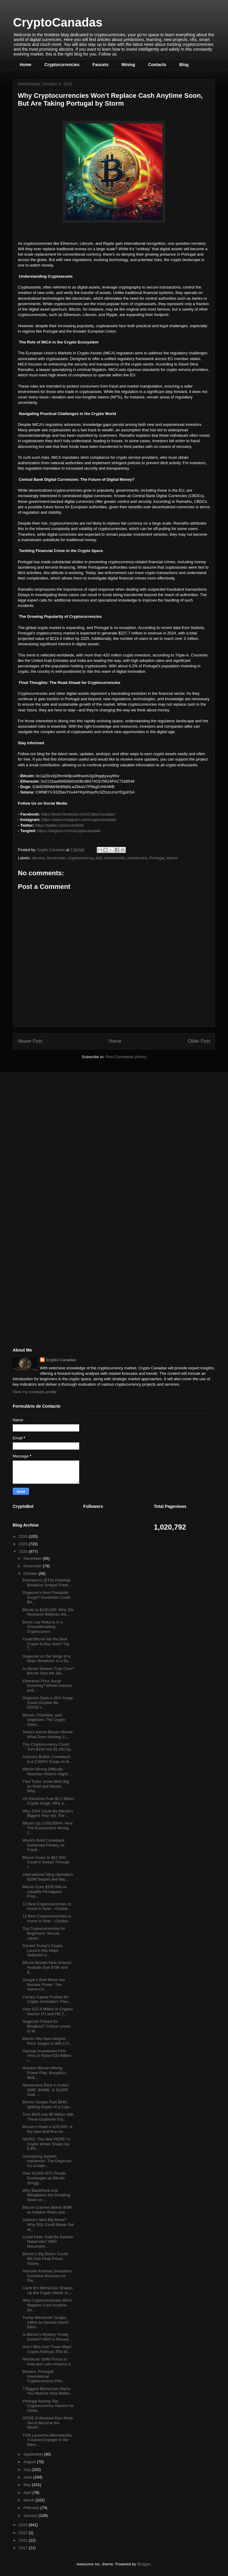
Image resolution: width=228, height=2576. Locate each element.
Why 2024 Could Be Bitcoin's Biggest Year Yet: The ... (47, 1813)
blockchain (56, 858)
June (28, 2477)
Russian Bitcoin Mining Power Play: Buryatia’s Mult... (44, 2073)
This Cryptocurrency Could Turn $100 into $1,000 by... (47, 1746)
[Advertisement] (58, 1119)
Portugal (157, 858)
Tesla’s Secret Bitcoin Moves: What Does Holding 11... (47, 1734)
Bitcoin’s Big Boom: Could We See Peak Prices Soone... (44, 2258)
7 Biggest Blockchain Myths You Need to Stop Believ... (47, 2391)
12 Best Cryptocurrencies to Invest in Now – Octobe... (46, 1906)
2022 (24, 2532)
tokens (172, 858)
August (30, 2461)
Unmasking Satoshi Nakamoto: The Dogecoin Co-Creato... (46, 2161)
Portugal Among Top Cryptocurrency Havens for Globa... (48, 2406)
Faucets (101, 64)
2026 (24, 1536)
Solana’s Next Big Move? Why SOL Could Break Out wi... (48, 2224)
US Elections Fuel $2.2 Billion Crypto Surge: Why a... (48, 1801)
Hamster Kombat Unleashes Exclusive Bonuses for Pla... (47, 2276)
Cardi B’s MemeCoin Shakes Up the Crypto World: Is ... (47, 2290)
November (33, 1566)
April (28, 2492)
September (34, 2454)
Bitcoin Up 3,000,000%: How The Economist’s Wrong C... (47, 1828)
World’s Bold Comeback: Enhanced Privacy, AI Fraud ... (43, 1845)
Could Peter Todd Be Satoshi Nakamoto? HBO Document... (47, 2242)
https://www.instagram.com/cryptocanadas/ (78, 819)
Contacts (157, 64)
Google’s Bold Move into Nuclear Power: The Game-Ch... (43, 1984)
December (33, 1558)
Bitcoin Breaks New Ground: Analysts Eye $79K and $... (47, 1967)
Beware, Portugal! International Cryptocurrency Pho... (43, 2376)
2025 (24, 1544)
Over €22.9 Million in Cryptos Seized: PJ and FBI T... (47, 2011)
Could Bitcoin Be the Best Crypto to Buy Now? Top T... (45, 1644)
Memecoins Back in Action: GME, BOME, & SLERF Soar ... (45, 2090)
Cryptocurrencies (62, 64)
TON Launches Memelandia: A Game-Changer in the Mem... (47, 2440)
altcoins (38, 858)
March (30, 2500)
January (31, 2515)
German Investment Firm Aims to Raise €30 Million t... (46, 2056)
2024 (24, 1551)
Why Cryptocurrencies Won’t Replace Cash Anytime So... (47, 2305)
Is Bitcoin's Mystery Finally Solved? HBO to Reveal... (47, 2336)
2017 (24, 2548)
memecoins (137, 858)
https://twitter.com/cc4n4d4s (59, 825)
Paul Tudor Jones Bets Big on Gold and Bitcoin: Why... (45, 1786)
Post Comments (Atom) (126, 1057)
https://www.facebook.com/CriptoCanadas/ (78, 814)
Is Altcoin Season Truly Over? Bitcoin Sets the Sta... (48, 1671)
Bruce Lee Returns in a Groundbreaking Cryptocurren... (42, 1627)
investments (114, 858)
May (28, 2484)
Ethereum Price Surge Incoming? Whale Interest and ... (46, 1686)
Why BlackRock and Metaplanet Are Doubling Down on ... (46, 2195)
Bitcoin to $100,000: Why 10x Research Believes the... (47, 1612)
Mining (128, 64)
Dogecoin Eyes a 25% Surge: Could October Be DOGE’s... (48, 1702)
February (32, 2507)
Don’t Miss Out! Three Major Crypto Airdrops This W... (46, 2349)
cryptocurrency (80, 858)
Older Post (199, 1041)
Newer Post (30, 1041)
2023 (24, 2525)
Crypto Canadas (61, 1360)
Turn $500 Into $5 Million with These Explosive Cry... (47, 2116)
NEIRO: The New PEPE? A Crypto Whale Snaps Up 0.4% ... (46, 2144)
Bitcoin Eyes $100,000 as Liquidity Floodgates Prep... (44, 1891)
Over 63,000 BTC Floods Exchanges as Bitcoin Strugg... (44, 2178)
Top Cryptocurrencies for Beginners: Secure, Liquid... (43, 1933)
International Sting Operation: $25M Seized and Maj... (47, 1877)
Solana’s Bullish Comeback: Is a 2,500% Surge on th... (47, 1759)
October (31, 1573)
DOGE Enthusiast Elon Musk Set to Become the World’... (47, 2423)
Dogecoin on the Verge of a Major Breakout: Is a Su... (46, 1658)
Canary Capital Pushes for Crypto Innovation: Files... (46, 1999)
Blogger (143, 2564)
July (28, 2469)
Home (25, 64)
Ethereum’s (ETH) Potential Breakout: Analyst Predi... (46, 1582)
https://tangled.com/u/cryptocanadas (69, 830)
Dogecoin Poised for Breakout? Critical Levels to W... (46, 2026)
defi (99, 858)
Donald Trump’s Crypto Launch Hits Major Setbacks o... (42, 1950)
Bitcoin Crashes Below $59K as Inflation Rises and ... (47, 2209)
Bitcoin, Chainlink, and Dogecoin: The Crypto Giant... (43, 1720)
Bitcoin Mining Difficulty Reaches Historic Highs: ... (47, 1771)
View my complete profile (34, 1392)
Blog (184, 64)
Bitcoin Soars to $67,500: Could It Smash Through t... (46, 1862)
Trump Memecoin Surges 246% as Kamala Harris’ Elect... (45, 2322)
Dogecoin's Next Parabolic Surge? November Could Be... (46, 1597)
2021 (24, 2540)
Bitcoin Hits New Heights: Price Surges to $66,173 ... (47, 2041)
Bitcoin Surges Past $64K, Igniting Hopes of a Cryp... (47, 2104)
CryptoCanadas (58, 22)
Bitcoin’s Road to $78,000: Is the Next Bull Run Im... (47, 2129)
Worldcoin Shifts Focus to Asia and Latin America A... (48, 2361)
